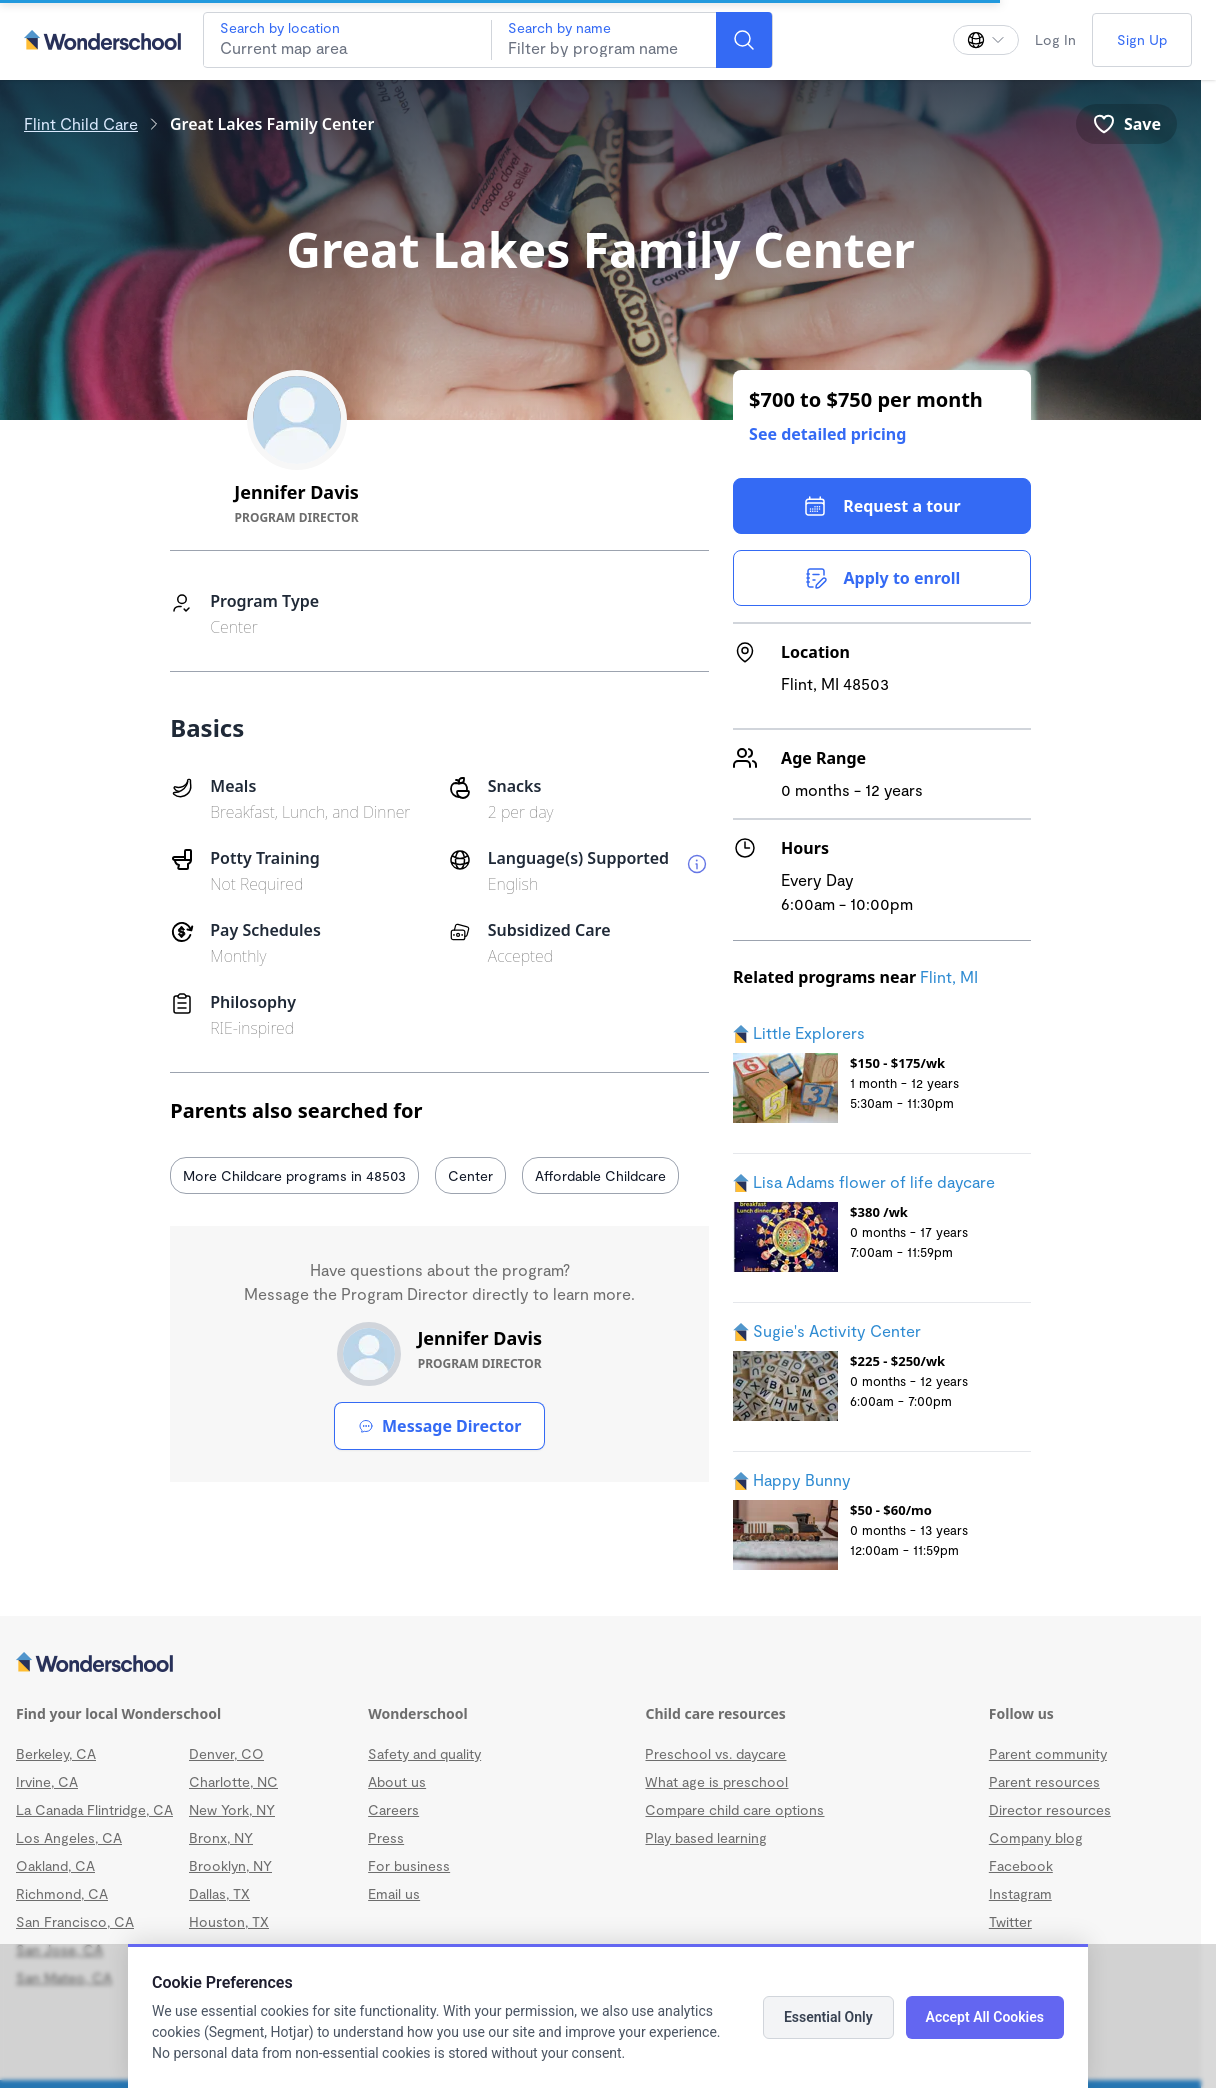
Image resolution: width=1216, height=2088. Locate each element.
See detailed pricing (827, 434)
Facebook (1021, 1865)
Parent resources (1044, 1781)
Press (386, 1837)
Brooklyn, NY (230, 1865)
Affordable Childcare (600, 1175)
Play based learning (706, 1837)
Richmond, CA (62, 1893)
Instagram (1020, 1893)
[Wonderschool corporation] (600, 1664)
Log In (1055, 39)
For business (409, 1865)
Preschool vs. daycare (715, 1753)
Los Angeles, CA (69, 1837)
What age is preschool (716, 1781)
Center (470, 1175)
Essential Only (828, 2017)
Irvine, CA (47, 1781)
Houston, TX (229, 1921)
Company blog (1036, 1837)
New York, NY (232, 1809)
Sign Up (1142, 39)
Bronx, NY (221, 1837)
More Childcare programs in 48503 (294, 1175)
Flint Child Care (81, 123)
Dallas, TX (219, 1893)
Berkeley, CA (56, 1753)
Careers (393, 1809)
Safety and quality (424, 1753)
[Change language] (986, 40)
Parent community (1048, 1753)
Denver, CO (226, 1753)
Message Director (439, 1426)
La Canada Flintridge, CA (94, 1809)
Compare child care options (734, 1809)
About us (397, 1781)
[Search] (744, 40)
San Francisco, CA (75, 1921)
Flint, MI (949, 976)
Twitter (1010, 1921)
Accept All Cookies (985, 2017)
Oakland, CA (55, 1865)
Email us (394, 1893)
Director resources (1050, 1809)
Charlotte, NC (233, 1781)
